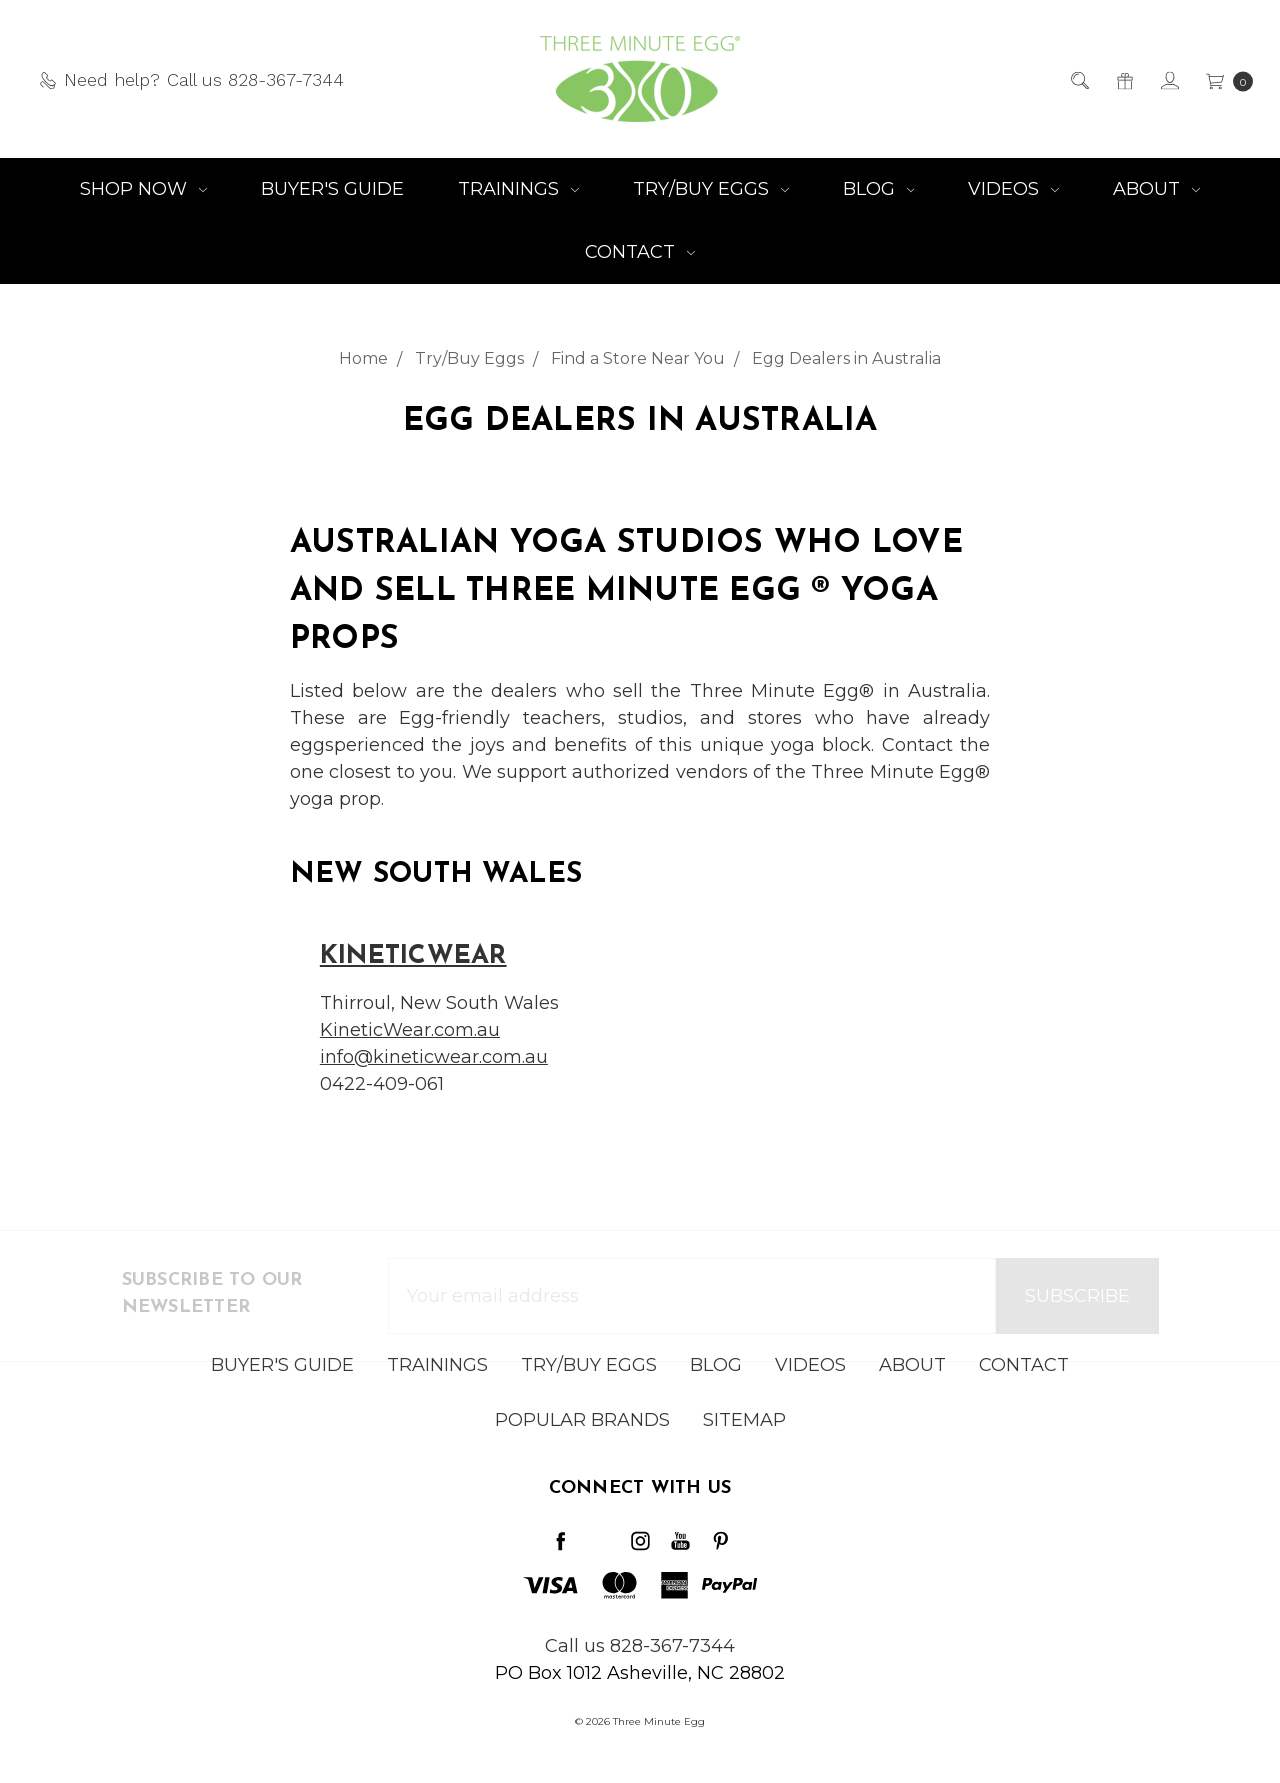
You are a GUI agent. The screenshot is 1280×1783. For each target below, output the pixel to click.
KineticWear (413, 956)
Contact (640, 252)
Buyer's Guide (332, 189)
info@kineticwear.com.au (434, 1057)
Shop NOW (143, 189)
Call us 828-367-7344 (640, 1646)
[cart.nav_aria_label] (1223, 79)
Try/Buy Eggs (711, 189)
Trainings (518, 189)
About (1156, 189)
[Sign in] (1168, 79)
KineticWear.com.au (410, 1030)
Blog (879, 189)
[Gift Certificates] (1123, 79)
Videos (1013, 189)
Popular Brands (582, 1431)
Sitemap (744, 1431)
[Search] (1078, 79)
